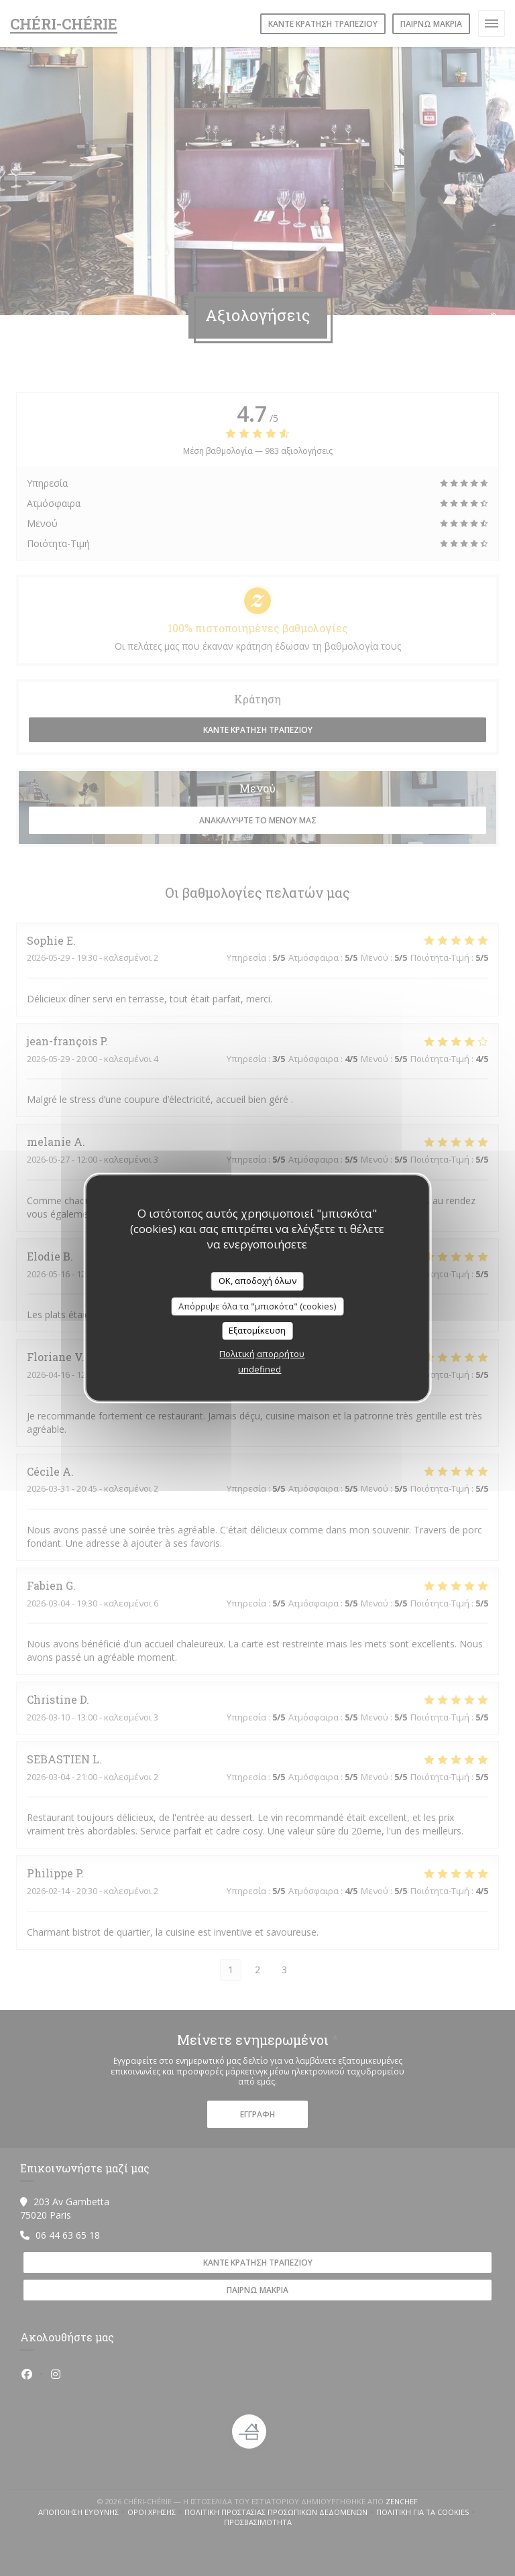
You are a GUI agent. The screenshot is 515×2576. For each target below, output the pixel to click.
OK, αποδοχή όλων (257, 1281)
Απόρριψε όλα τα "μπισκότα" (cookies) (257, 1306)
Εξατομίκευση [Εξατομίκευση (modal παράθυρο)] (257, 1330)
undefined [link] (259, 1369)
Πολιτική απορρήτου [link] (261, 1354)
